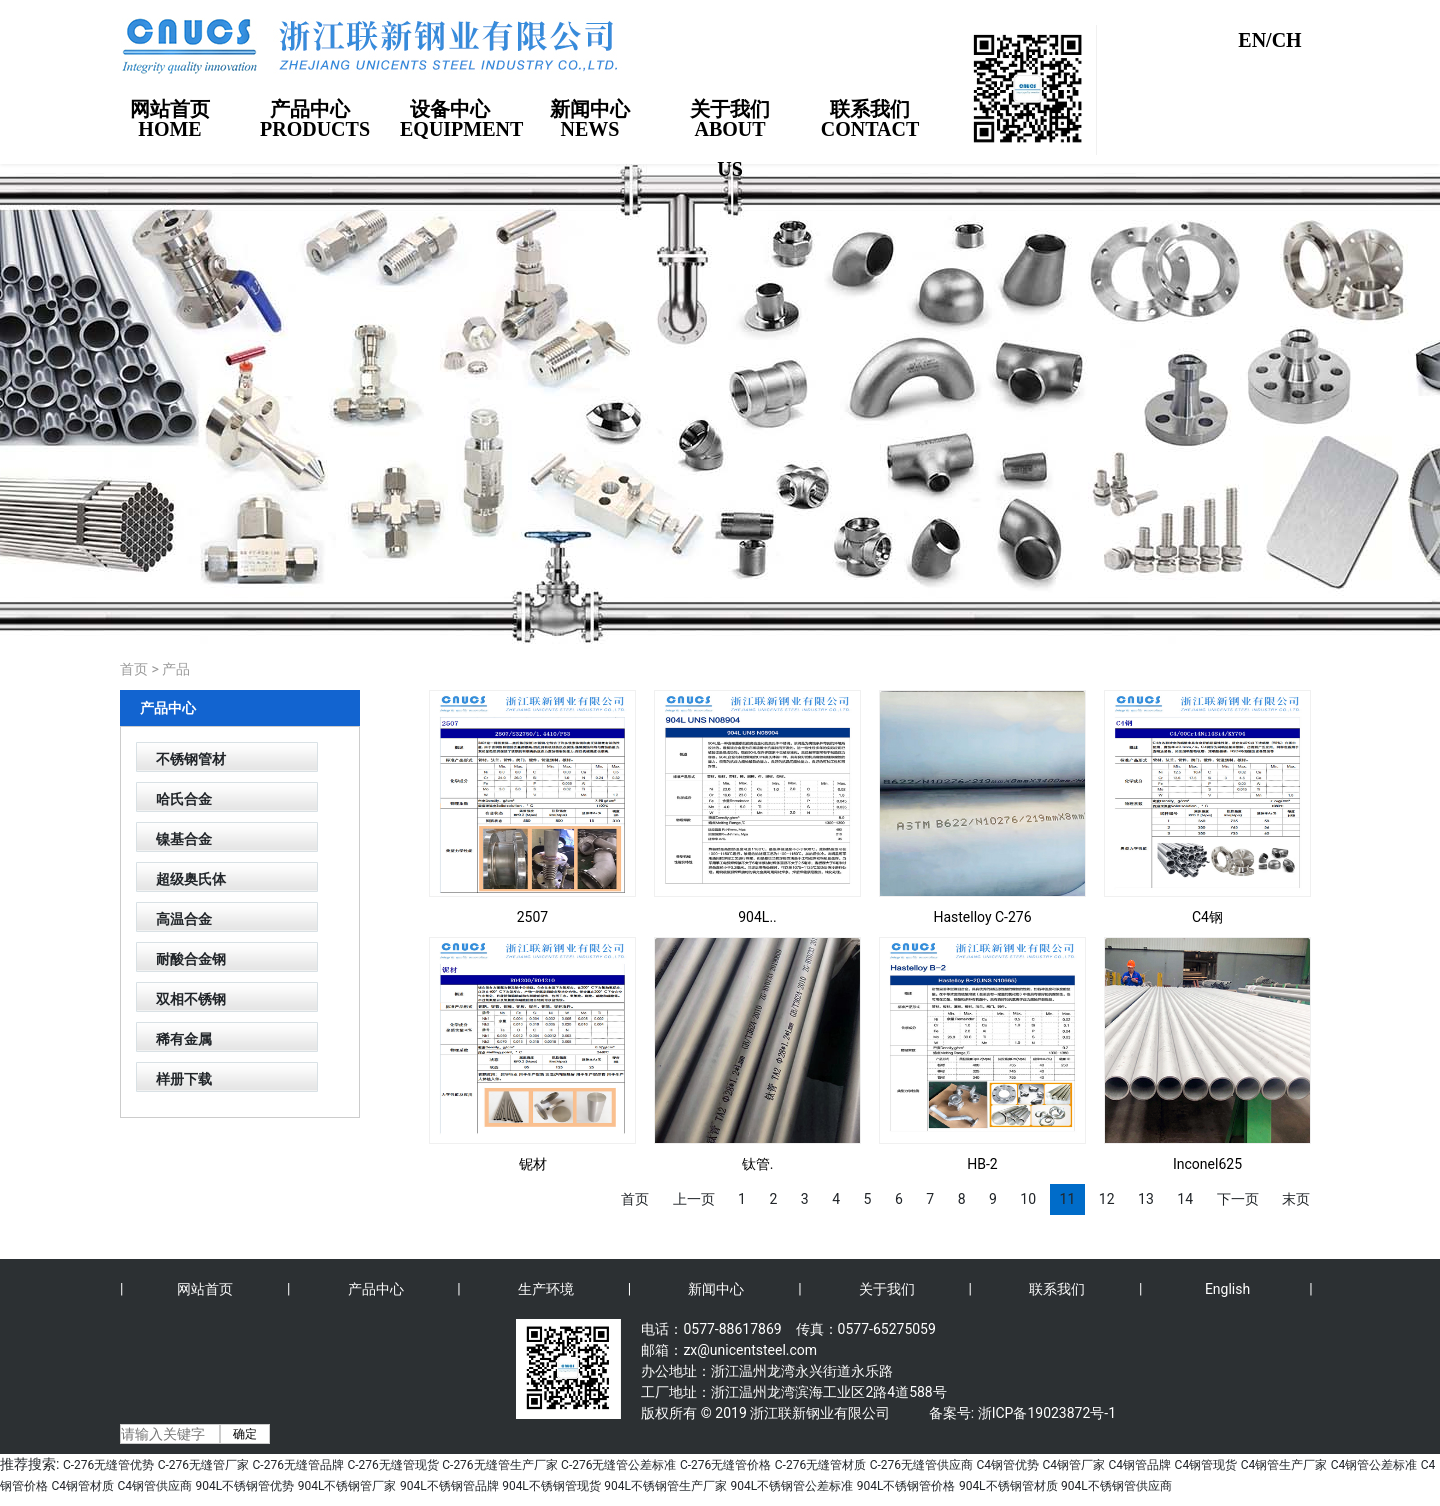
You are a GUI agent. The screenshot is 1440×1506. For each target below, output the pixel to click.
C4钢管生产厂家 (1284, 1465)
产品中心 (376, 1289)
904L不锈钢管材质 (1008, 1486)
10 (1028, 1199)
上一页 (694, 1199)
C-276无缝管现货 (392, 1465)
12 (1107, 1199)
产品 (176, 669)
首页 (134, 669)
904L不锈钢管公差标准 (792, 1486)
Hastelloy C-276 (982, 917)
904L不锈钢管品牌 (449, 1486)
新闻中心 (716, 1289)
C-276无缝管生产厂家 (499, 1465)
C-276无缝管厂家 (203, 1465)
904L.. (757, 917)
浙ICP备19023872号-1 (1047, 1413)
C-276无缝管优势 (108, 1465)
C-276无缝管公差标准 (618, 1465)
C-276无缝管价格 (725, 1465)
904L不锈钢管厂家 (347, 1486)
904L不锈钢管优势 (245, 1486)
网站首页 (205, 1289)
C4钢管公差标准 (1374, 1465)
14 (1185, 1199)
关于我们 (887, 1289)
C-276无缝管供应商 (921, 1465)
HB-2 (982, 1164)
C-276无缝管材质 (820, 1465)
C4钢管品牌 (1140, 1465)
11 (1068, 1199)
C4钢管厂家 (1074, 1465)
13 (1146, 1199)
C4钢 (1207, 917)
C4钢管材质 (82, 1486)
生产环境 (546, 1289)
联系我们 (1057, 1289)
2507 (532, 917)
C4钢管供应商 (155, 1486)
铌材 (533, 1164)
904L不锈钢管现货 (551, 1486)
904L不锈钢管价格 (906, 1486)
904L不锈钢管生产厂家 (665, 1486)
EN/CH (1269, 40)
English (1227, 1289)
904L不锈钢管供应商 (1116, 1486)
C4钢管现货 (1206, 1465)
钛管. (758, 1164)
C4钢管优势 (1007, 1465)
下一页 (1238, 1199)
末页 (1296, 1199)
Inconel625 (1207, 1164)
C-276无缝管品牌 (298, 1465)
